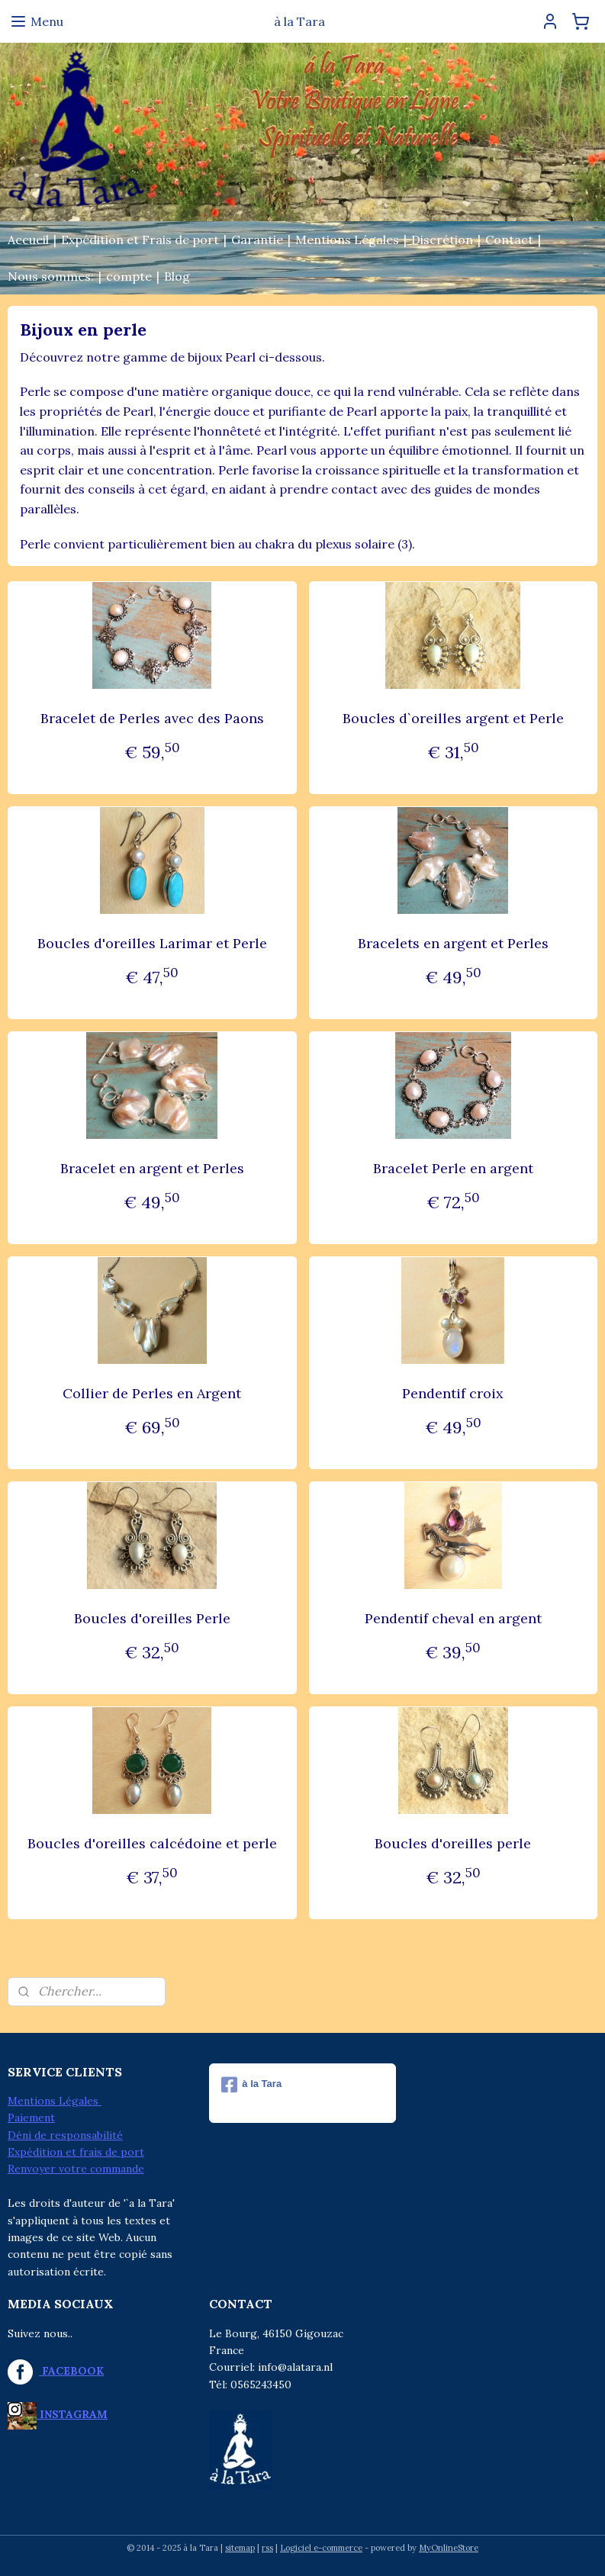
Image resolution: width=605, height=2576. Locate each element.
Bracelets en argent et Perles (453, 943)
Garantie (257, 239)
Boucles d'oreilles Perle (152, 1618)
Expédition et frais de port (76, 2152)
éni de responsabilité (69, 2135)
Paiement (31, 2117)
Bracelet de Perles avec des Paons (152, 718)
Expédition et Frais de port (140, 239)
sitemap (240, 2547)
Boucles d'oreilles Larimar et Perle (152, 943)
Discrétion (442, 239)
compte (129, 276)
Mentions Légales (347, 239)
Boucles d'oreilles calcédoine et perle (152, 1843)
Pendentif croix (453, 1393)
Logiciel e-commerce (321, 2547)
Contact (509, 239)
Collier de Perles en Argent (152, 1393)
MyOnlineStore (448, 2547)
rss (267, 2547)
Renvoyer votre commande (76, 2169)
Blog (177, 276)
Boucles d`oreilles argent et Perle (453, 718)
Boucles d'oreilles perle (453, 1843)
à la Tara (251, 2085)
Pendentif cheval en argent (453, 1618)
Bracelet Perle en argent (453, 1168)
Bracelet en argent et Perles (152, 1168)
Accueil (28, 239)
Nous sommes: (51, 276)
